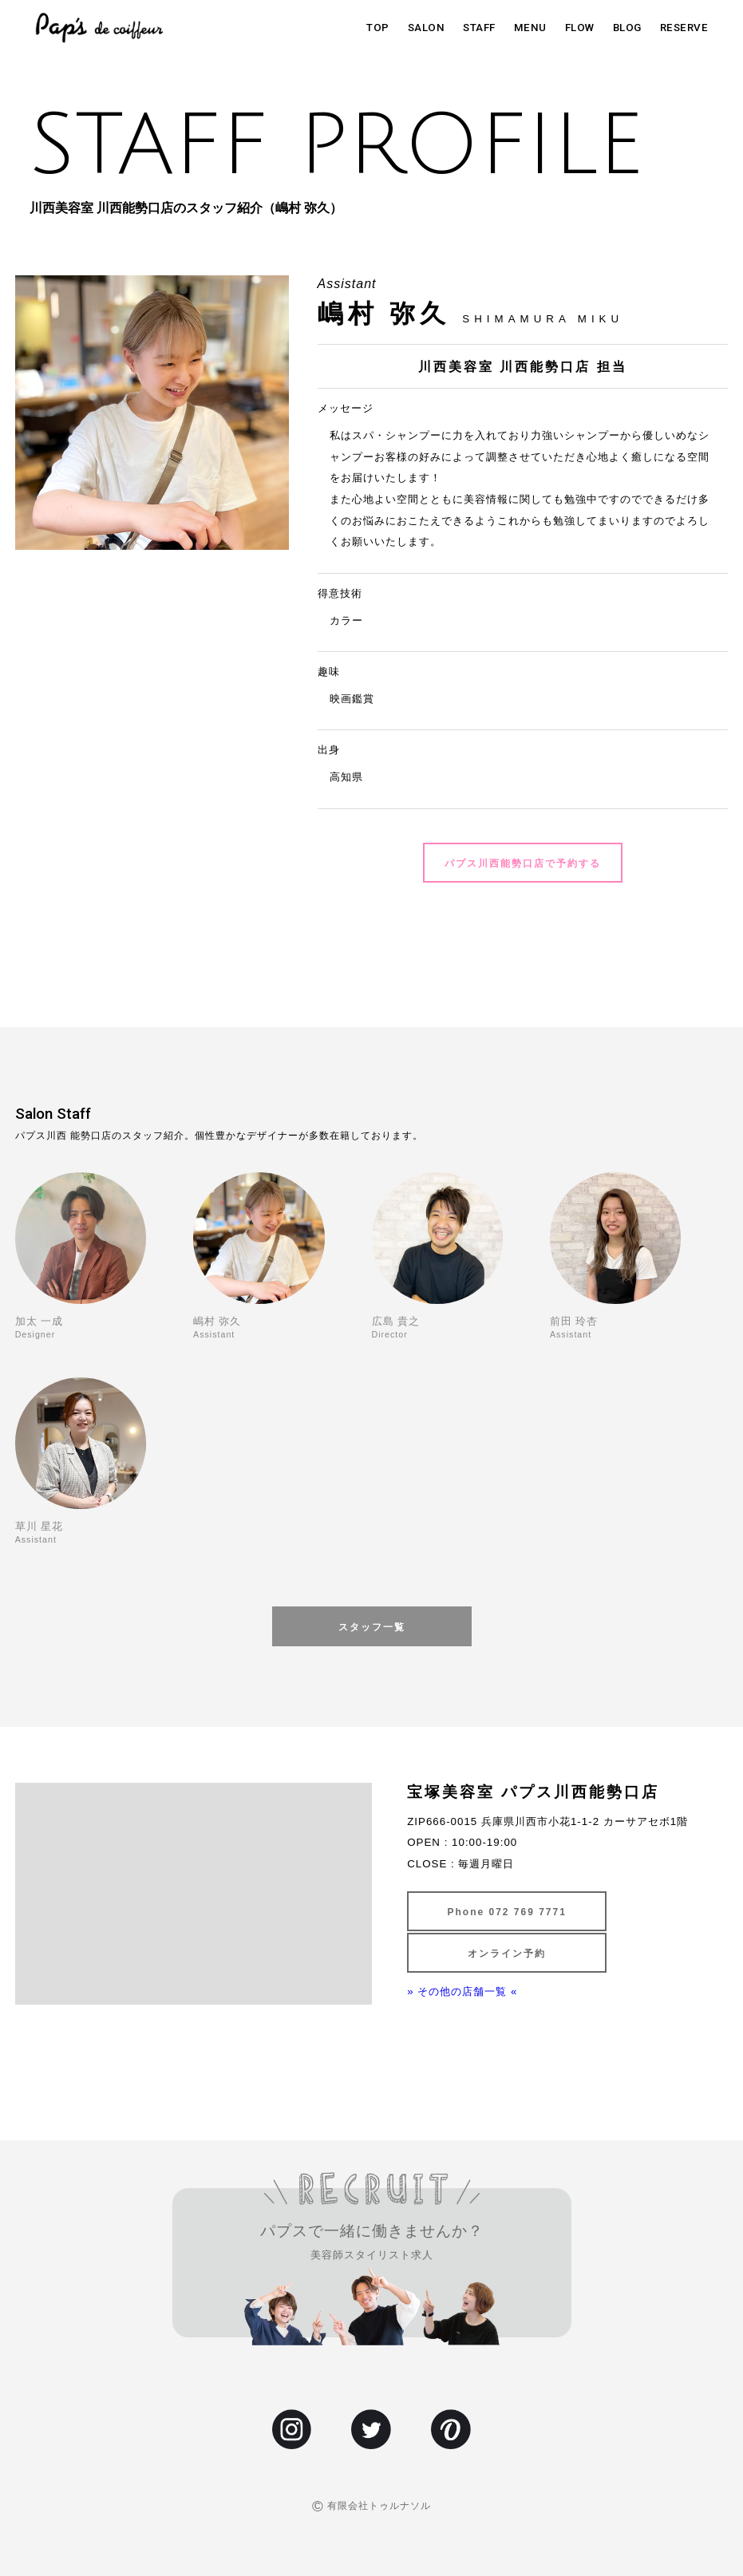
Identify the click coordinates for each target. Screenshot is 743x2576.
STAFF (479, 28)
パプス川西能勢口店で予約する (523, 863)
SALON (426, 28)
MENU (530, 28)
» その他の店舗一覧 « (462, 1991)
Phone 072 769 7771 (506, 1912)
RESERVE (684, 28)
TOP (377, 28)
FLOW (580, 28)
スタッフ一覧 (371, 1627)
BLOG (627, 28)
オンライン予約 (507, 1953)
